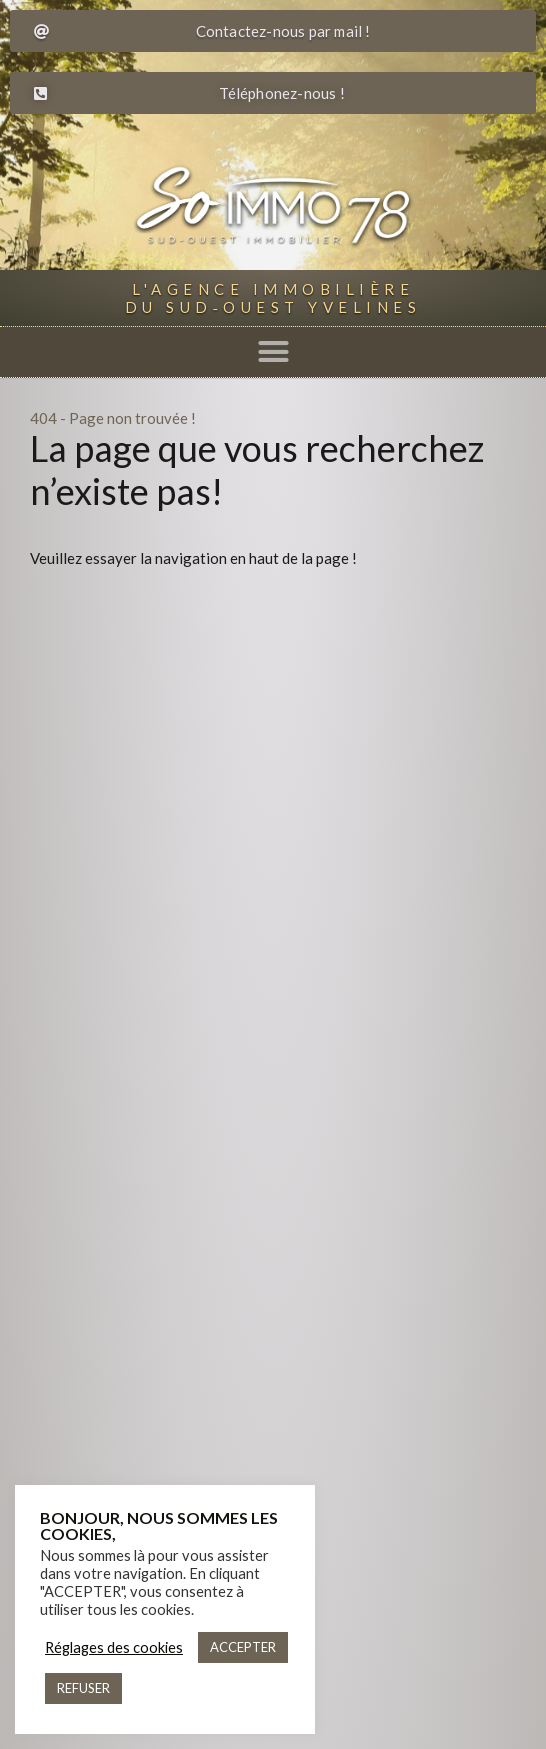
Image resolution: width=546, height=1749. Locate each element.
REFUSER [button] (83, 1688)
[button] (273, 352)
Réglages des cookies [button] (114, 1647)
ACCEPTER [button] (243, 1647)
